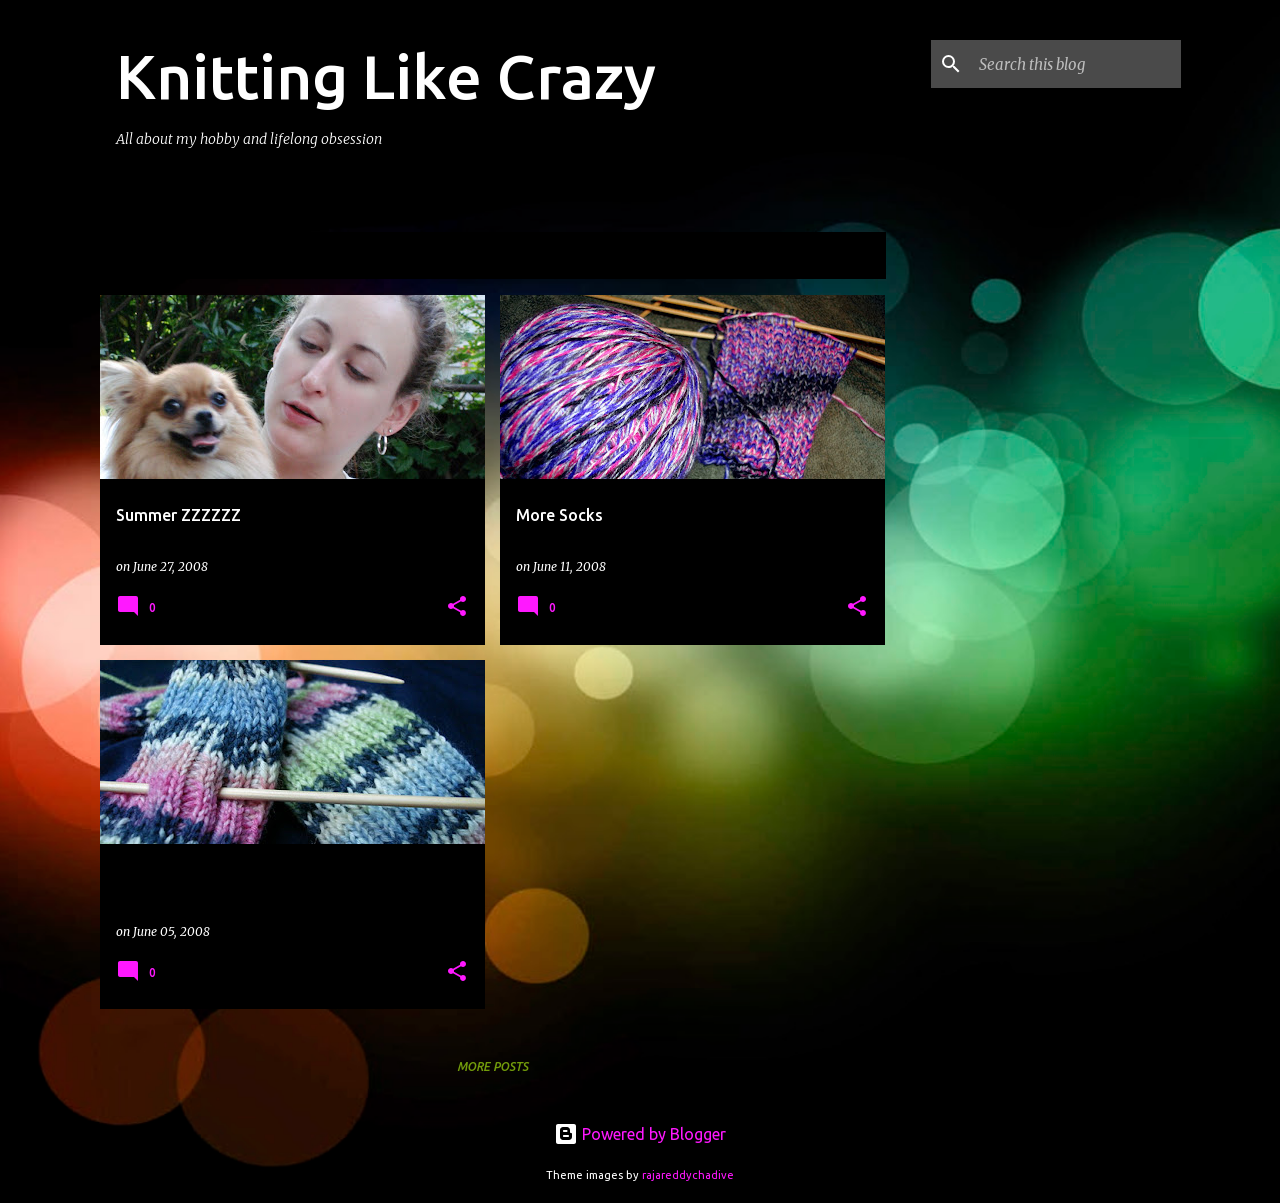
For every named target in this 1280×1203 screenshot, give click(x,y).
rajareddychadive (688, 1175)
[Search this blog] (1076, 64)
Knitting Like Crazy (386, 76)
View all (844, 257)
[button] (457, 607)
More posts (492, 1066)
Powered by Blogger (640, 1134)
